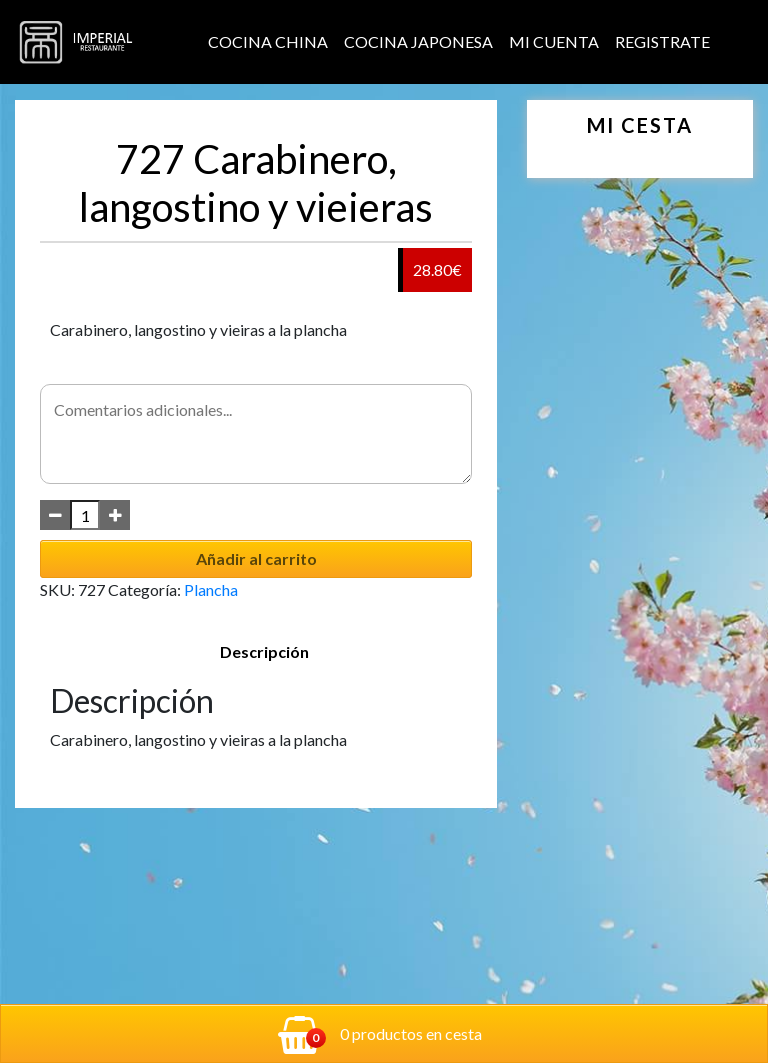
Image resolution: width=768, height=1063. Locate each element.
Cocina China (268, 41)
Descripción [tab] (264, 651)
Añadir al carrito (256, 558)
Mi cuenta (554, 41)
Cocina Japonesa (418, 41)
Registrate (662, 41)
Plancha (211, 589)
